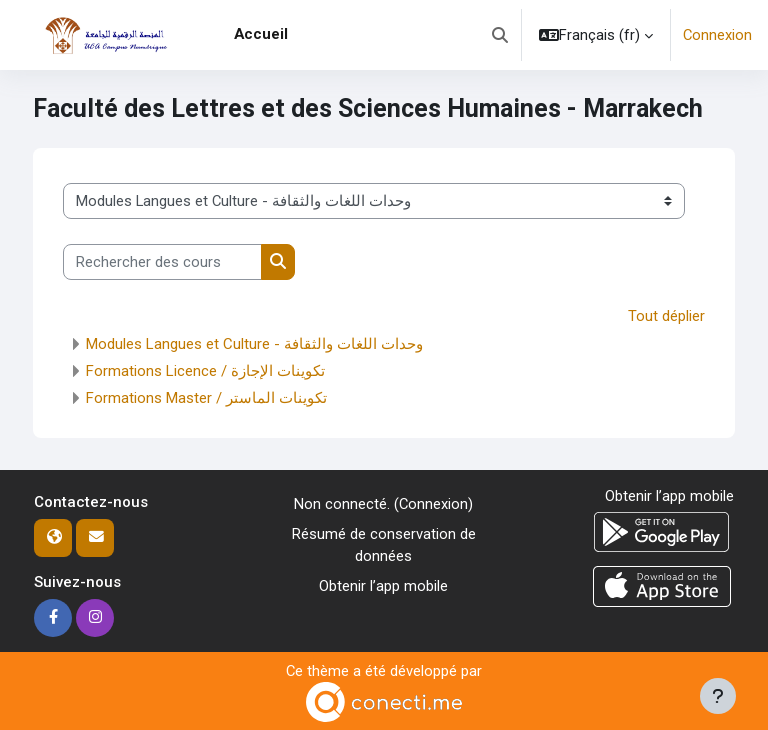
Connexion (717, 35)
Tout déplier (666, 316)
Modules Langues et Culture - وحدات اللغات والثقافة (254, 344)
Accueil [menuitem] (261, 34)
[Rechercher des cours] (162, 262)
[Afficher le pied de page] (718, 696)
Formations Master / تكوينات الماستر (206, 398)
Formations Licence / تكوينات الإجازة (205, 371)
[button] (500, 35)
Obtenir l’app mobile (383, 586)
